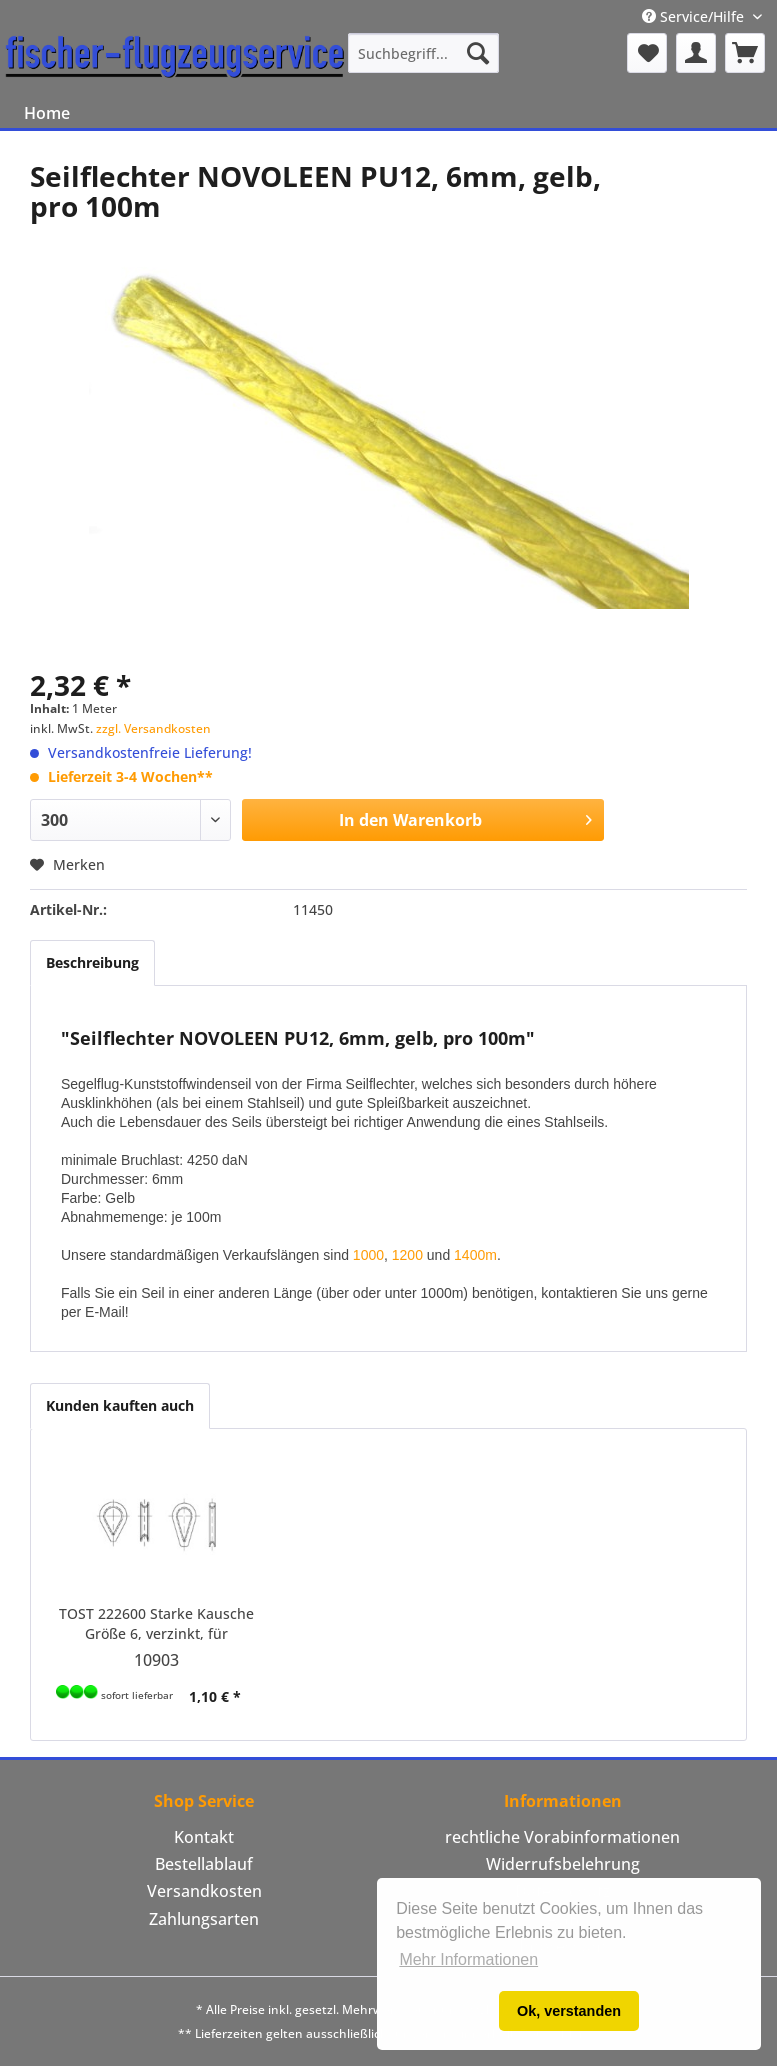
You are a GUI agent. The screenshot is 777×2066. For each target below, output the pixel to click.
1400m (475, 1255)
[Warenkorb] (745, 53)
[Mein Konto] (696, 53)
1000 (368, 1255)
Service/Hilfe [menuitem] (695, 16)
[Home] (47, 113)
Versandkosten (204, 1891)
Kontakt (204, 1837)
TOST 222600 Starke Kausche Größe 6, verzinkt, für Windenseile (156, 1624)
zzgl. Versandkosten (153, 728)
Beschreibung (92, 962)
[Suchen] (478, 53)
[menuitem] (424, 53)
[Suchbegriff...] (424, 53)
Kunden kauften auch (120, 1405)
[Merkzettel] (647, 53)
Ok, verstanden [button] (569, 2011)
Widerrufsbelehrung (563, 1864)
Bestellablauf (204, 1864)
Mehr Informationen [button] (468, 1959)
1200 (407, 1255)
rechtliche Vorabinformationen (562, 1837)
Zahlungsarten (204, 1919)
